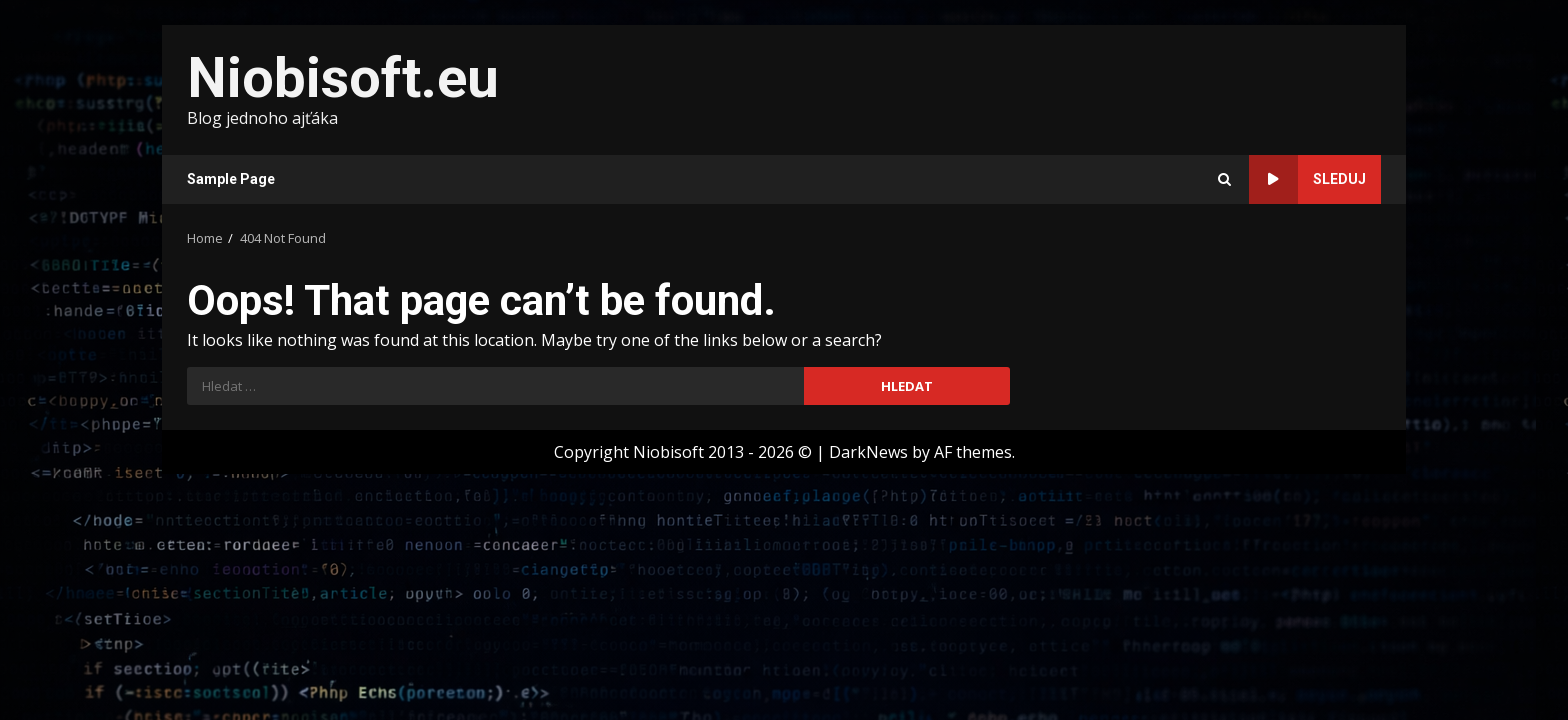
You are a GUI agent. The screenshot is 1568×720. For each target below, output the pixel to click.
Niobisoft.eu (343, 78)
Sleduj (1307, 179)
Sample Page (231, 179)
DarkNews (868, 452)
